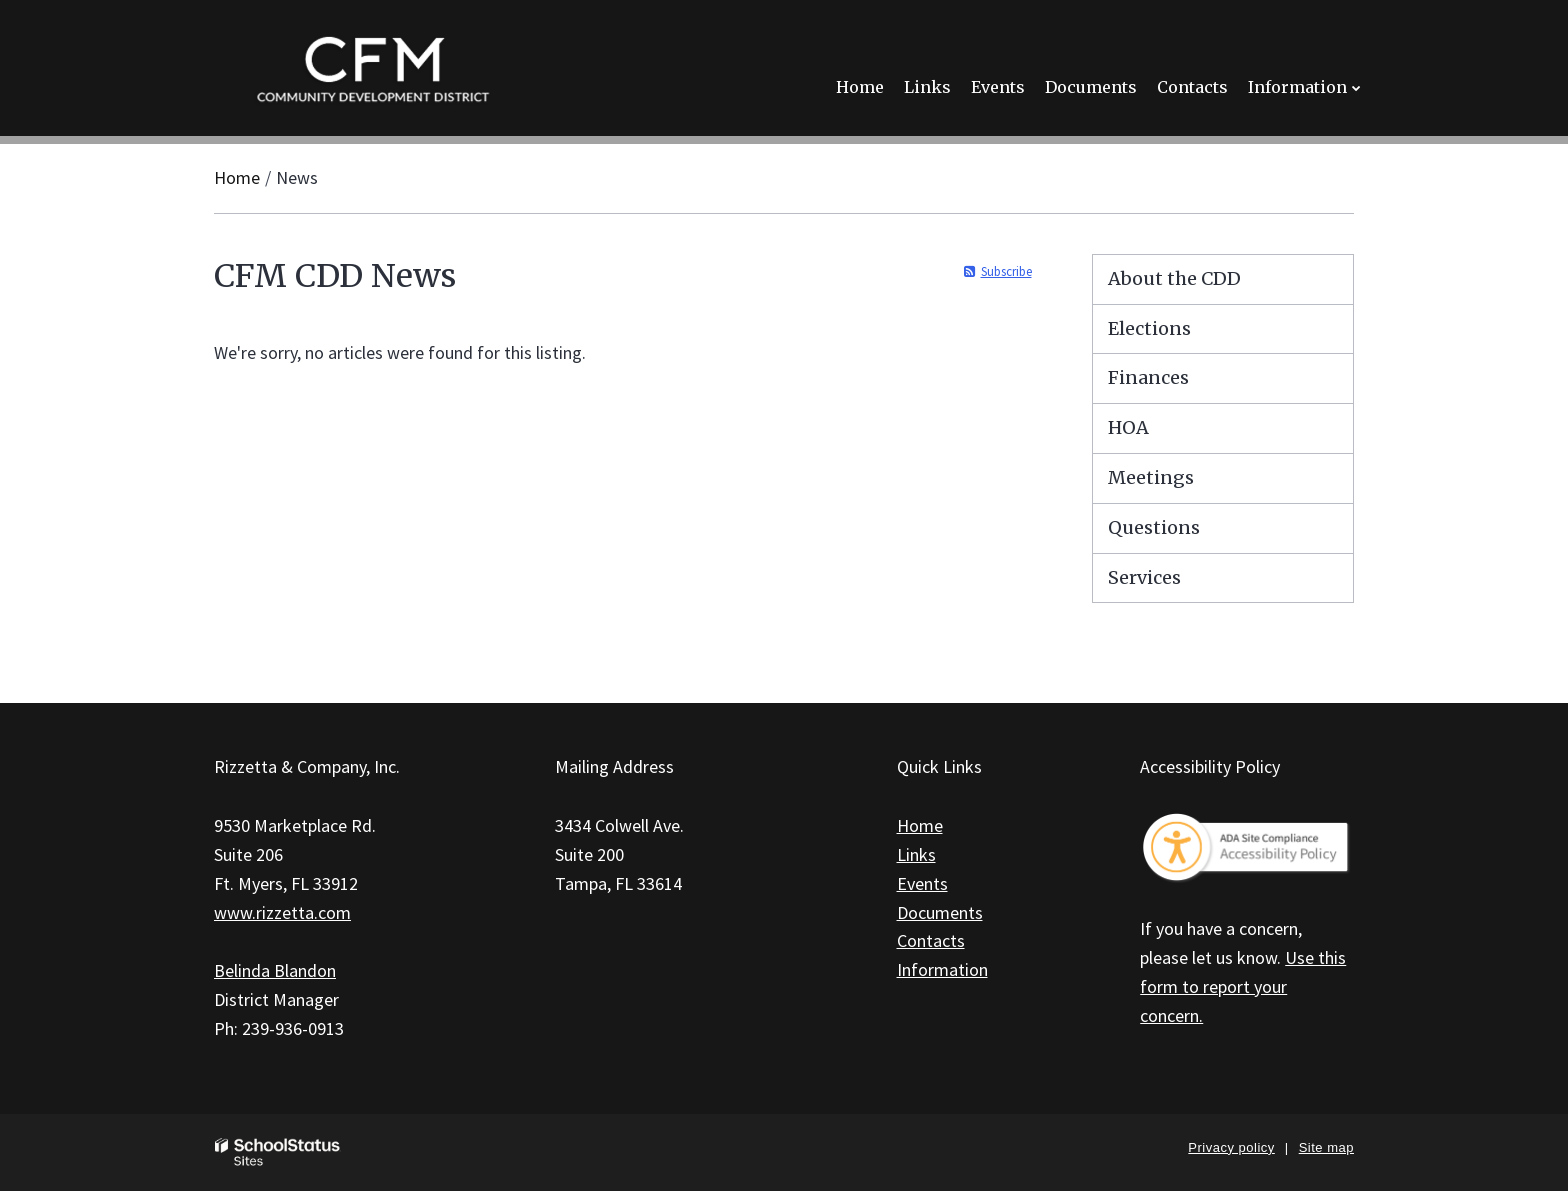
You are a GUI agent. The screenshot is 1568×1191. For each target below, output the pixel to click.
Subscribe (1006, 271)
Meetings (1151, 477)
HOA (1128, 427)
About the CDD (1174, 278)
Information (942, 969)
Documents (940, 912)
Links (916, 854)
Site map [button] (1326, 1147)
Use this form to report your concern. (1243, 986)
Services (1144, 577)
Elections (1149, 328)
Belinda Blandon (275, 970)
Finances (1148, 377)
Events (922, 883)
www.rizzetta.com (282, 912)
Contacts (931, 940)
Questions (1154, 527)
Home (237, 177)
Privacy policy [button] (1231, 1147)
